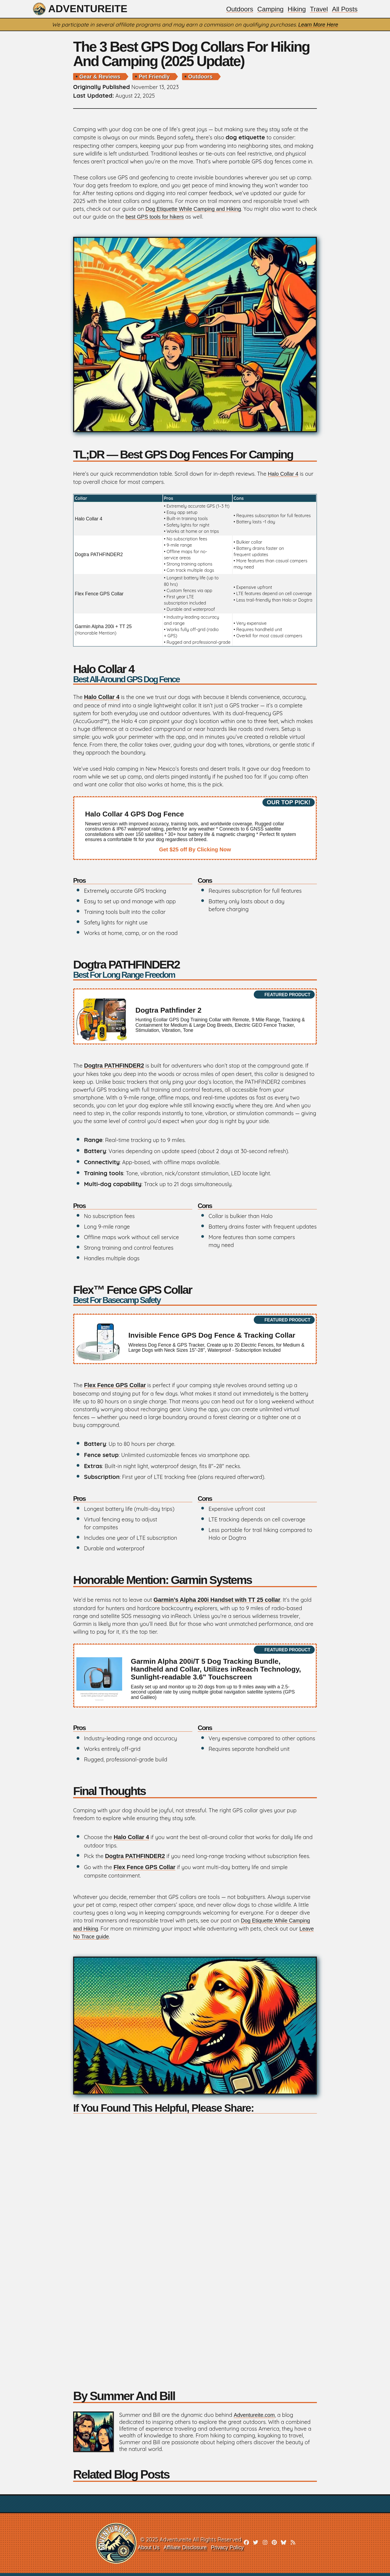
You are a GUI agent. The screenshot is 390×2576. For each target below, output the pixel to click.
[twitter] (256, 2546)
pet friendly (154, 77)
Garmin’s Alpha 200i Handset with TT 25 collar (219, 1601)
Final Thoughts (111, 1793)
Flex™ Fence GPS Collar (195, 1295)
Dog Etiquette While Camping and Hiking (194, 209)
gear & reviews (99, 77)
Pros (79, 881)
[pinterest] (275, 2546)
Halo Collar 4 (283, 475)
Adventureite (81, 9)
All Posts (344, 9)
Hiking (295, 9)
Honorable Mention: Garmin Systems (166, 1581)
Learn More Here (318, 25)
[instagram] (266, 2546)
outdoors (200, 77)
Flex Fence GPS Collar (99, 594)
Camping (268, 9)
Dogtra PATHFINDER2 (99, 555)
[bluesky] (285, 2546)
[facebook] (247, 2546)
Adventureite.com (255, 2418)
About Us (147, 2550)
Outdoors (237, 9)
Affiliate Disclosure (184, 2550)
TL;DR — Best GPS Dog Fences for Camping (188, 455)
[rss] (294, 2546)
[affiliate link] (195, 829)
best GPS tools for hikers (172, 217)
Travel (317, 9)
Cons (205, 881)
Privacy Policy (227, 2550)
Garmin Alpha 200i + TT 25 (103, 627)
